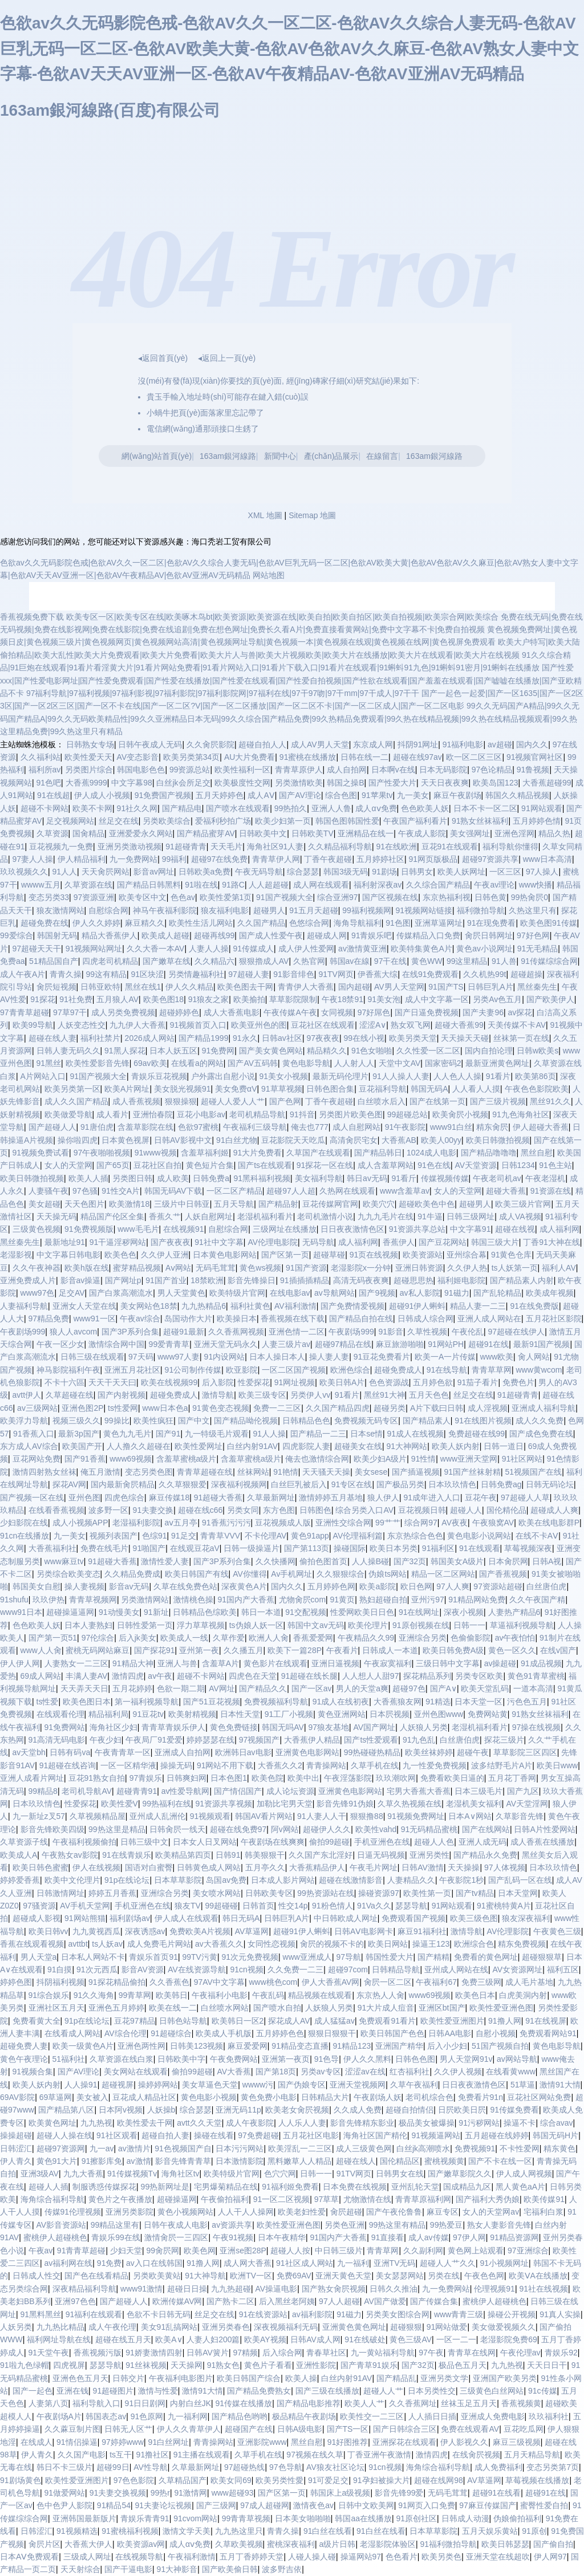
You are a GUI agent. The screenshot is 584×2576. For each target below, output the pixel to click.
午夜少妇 (105, 1739)
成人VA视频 (520, 1216)
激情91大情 (560, 2084)
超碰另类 (389, 1408)
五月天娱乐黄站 (490, 2531)
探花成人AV (289, 2020)
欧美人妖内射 (456, 1446)
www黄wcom (539, 1369)
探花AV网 (69, 1484)
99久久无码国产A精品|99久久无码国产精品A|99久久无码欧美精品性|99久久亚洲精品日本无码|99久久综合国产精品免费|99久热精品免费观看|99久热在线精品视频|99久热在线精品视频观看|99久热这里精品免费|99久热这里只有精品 (289, 718)
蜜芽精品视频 (137, 1267)
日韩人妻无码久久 (68, 1050)
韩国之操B (345, 782)
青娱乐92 (561, 2352)
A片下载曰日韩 (436, 1408)
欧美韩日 (172, 1995)
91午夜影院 (405, 1127)
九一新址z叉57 (39, 1816)
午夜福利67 (436, 1982)
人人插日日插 (432, 2416)
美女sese (371, 1471)
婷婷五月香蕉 (112, 1893)
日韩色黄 (490, 897)
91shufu (14, 1599)
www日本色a (165, 1408)
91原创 (534, 2531)
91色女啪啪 (371, 1050)
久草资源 (52, 833)
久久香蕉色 (169, 1982)
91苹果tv (377, 795)
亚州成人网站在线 (456, 1969)
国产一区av (311, 1688)
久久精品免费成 (132, 1573)
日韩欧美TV (312, 833)
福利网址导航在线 (59, 2339)
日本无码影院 (443, 769)
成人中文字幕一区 (437, 999)
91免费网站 (65, 1727)
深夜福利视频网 (239, 1484)
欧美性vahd (375, 1829)
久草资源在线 (88, 884)
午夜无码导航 (259, 871)
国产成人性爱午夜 (271, 935)
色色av (183, 897)
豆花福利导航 (383, 1088)
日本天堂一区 (478, 1701)
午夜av (41, 2250)
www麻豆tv (64, 1561)
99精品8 (43, 1791)
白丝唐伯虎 (546, 1586)
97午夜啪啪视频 (102, 1152)
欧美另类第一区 (72, 1088)
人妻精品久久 (411, 1880)
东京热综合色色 (415, 1535)
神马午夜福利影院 (165, 910)
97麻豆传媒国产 (487, 2505)
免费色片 (518, 1382)
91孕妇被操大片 (381, 2480)
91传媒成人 (253, 948)
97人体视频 (504, 1867)
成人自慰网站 (356, 1127)
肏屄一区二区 (388, 1982)
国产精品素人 (427, 1420)
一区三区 (505, 871)
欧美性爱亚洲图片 (452, 2020)
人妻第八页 (48, 2403)
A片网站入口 (43, 1076)
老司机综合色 (429, 2097)
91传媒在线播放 (244, 2403)
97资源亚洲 (94, 897)
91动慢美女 (119, 1612)
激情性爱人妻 (165, 1561)
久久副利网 (423, 2250)
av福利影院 (312, 2314)
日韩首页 (258, 1905)
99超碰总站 (407, 1114)
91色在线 (434, 1165)
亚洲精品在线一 (366, 833)
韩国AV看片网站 (264, 1816)
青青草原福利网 (423, 2199)
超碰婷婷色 (179, 1012)
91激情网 (191, 2492)
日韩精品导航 (396, 1969)
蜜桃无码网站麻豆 (97, 1650)
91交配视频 (305, 1612)
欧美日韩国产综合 (249, 2378)
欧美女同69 (231, 2480)
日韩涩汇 (16, 2148)
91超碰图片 (113, 2390)
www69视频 (131, 1458)
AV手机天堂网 (85, 1905)
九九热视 (96, 2122)
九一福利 (353, 2263)
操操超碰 (16, 2135)
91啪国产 (149, 1548)
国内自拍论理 (489, 1050)
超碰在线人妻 (52, 1038)
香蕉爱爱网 (313, 1637)
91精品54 (114, 2505)
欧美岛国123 (495, 782)
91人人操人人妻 (400, 1076)
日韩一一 (469, 1625)
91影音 (390, 1331)
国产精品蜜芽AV (206, 833)
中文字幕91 (470, 1229)
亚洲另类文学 (444, 2378)
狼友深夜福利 (526, 1918)
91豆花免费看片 (382, 1356)
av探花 (520, 1012)
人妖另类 (16, 2326)
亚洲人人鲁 (331, 808)
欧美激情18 (129, 1203)
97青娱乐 (146, 1778)
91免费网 (218, 1050)
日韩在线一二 (364, 757)
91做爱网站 (65, 2492)
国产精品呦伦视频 (246, 1420)
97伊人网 (469, 2237)
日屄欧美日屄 (462, 2109)
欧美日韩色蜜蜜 (40, 1867)
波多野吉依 (282, 2569)
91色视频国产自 (183, 2148)
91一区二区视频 (281, 2199)
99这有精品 (106, 974)
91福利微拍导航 (448, 2544)
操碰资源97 (378, 1893)
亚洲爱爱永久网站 (141, 833)
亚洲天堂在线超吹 (498, 2556)
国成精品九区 (467, 2186)
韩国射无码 (57, 935)
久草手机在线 (375, 1765)
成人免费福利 (498, 2467)
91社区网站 (522, 1458)
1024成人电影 (431, 1152)
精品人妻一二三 (478, 1306)
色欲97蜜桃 (198, 1127)
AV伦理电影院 (273, 1242)
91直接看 (387, 2237)
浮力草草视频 (201, 1625)
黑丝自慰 (537, 1152)
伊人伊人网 (20, 1663)
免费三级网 (481, 1982)
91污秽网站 (479, 2122)
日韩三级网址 (470, 1216)
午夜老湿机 (545, 1178)
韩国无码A (429, 1088)
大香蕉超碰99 (546, 782)
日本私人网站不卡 (93, 1956)
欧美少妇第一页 (283, 820)
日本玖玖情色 (452, 1484)
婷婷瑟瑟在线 (210, 1739)
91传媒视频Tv (132, 2173)
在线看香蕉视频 (56, 1510)
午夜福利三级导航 (255, 1127)
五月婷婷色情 (537, 820)
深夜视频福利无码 (286, 2326)
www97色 (38, 1292)
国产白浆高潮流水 (121, 1292)
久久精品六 (214, 961)
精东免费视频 (522, 1943)
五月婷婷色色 (280, 2033)
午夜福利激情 (192, 2556)
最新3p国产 (78, 1433)
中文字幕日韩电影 (68, 1254)
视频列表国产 (113, 1535)
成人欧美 (173, 1178)
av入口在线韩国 (154, 2263)
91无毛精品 (537, 948)
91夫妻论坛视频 (163, 2505)
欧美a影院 (377, 1586)
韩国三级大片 (495, 1242)
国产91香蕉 (85, 1458)
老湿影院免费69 (508, 2339)
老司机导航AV (87, 1791)
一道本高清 (533, 1688)
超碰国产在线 (249, 2428)
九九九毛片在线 (385, 1216)
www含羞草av (404, 1190)
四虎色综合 (124, 1497)
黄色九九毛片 (127, 1433)
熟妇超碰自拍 (383, 1599)
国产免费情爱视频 (352, 1306)
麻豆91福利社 (422, 1931)
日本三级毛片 (478, 1791)
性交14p (292, 1905)
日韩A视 (546, 1561)
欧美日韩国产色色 (392, 2033)
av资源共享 (232, 2224)
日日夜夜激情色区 (352, 1229)
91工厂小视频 (289, 1714)
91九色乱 (419, 1739)
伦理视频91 (494, 2288)
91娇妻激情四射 (153, 2352)
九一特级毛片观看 (217, 1433)
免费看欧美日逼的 (452, 1778)
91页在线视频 (374, 1254)
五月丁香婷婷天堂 (251, 2556)
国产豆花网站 (443, 1242)
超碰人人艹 (383, 2390)
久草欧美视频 (239, 2544)
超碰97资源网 (61, 2148)
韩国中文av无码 (315, 1625)
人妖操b (161, 2109)
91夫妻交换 (153, 1510)
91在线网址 (419, 1612)
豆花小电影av (201, 1114)
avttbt (78, 1943)
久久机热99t (484, 974)
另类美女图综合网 (397, 2314)
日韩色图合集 (330, 1088)
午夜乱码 (268, 1995)
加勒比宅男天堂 (285, 1803)
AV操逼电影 (277, 2288)
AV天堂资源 (476, 1165)
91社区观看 (116, 2135)
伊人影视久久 (464, 2442)
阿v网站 (285, 1829)
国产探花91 (154, 1650)
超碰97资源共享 (490, 859)
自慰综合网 (108, 910)
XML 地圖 (265, 515)
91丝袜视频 (146, 2365)
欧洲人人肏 (269, 1637)
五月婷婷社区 (380, 859)
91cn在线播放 (24, 1535)
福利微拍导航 (481, 910)
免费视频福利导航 (276, 1701)
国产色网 (285, 1101)
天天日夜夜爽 (445, 782)
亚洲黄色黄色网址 (354, 2326)
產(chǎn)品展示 (331, 456)
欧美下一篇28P (294, 1650)
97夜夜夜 (322, 1038)
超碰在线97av (417, 757)
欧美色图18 (163, 999)
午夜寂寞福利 (388, 1663)
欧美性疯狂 (153, 1420)
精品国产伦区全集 (112, 1216)
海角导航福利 (358, 922)
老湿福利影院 (136, 1522)
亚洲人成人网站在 (489, 1318)
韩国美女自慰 (36, 1586)
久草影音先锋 (520, 1816)
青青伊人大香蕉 (306, 986)
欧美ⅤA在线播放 (538, 2275)
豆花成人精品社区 (144, 2097)
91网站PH (446, 1344)
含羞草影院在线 (145, 1127)
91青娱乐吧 (371, 935)
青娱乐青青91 (144, 2518)
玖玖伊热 (48, 1599)
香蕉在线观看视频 (32, 1943)
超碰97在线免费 (219, 859)
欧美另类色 (441, 2556)
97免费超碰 (258, 2135)
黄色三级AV (411, 2339)
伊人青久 (16, 2161)
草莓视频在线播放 (537, 2480)
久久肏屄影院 (210, 744)
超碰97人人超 (290, 1190)
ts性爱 (47, 1701)
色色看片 (401, 2556)
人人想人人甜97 (370, 1675)
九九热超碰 (231, 2288)
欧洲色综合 (350, 1369)
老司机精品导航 (257, 1114)
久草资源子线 (24, 1841)
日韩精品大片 (325, 2097)
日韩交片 (128, 2378)
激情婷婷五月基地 (331, 1497)
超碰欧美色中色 (427, 1203)
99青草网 (135, 1995)
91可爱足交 (328, 2480)
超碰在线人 (356, 2161)
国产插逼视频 (416, 1471)
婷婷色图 (16, 1982)
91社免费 (75, 999)
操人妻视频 (84, 1586)
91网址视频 (294, 1382)
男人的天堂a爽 (362, 1688)
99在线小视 (364, 1038)
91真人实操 (560, 2314)
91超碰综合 (171, 2033)
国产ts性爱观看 (371, 1739)
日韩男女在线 (400, 2173)
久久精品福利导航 (340, 846)
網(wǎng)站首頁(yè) (156, 456)
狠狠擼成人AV (264, 961)
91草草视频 (281, 1088)
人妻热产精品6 (514, 1612)
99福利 (174, 859)
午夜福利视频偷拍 (84, 1841)
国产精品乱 (396, 2378)
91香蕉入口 (33, 1433)
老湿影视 (16, 1254)
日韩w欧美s (537, 1050)
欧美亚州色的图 (259, 1024)
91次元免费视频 (250, 1956)
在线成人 (36, 2442)
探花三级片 (504, 1739)
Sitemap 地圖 (312, 515)
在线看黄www (510, 2071)
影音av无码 (129, 1586)
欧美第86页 (535, 1076)
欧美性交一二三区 (372, 2416)
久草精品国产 (182, 2480)
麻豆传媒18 (169, 1497)
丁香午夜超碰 (328, 859)
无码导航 (318, 1242)
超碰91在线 (488, 1344)
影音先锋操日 (251, 1280)
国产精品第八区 (66, 2109)
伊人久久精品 (189, 986)
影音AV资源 (142, 1969)
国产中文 (194, 1420)
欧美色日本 (475, 1995)
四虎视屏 (69, 2365)
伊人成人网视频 (524, 2173)
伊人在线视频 (96, 1867)
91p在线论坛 (126, 1880)
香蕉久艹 (165, 1216)
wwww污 (257, 2084)
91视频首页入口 (198, 1024)
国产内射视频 (121, 1394)
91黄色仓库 (511, 1254)
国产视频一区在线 (32, 1497)
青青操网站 (326, 1765)
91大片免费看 (257, 1152)
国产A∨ (443, 1688)
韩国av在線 (350, 961)
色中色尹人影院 (64, 2505)
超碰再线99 (214, 935)
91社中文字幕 (219, 1242)
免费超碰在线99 (476, 1433)
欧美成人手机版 (224, 2033)
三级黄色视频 (36, 1229)
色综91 (154, 1535)
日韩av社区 (282, 1038)
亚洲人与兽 (177, 1663)
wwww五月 (40, 884)
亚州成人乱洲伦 (157, 1816)
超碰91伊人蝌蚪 (417, 1306)
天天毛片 (226, 846)
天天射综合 (80, 2569)
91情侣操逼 (77, 2442)
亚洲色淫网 (514, 833)
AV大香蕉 (234, 2071)
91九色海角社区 (520, 1114)
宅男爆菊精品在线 (226, 2186)
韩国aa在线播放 (363, 2518)
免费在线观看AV (470, 2428)
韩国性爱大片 (389, 1956)
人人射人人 (354, 1063)
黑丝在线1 (143, 986)
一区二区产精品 (234, 1190)
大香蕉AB (399, 1140)
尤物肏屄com (302, 1599)
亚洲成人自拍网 (182, 1752)
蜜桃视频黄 (444, 2161)
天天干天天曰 (112, 1382)
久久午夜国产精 (537, 1599)
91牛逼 (430, 1216)
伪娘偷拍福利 (517, 2518)
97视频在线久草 (314, 2454)
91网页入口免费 (426, 2505)
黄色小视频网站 (185, 2211)
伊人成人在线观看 (186, 1918)
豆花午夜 (481, 1497)
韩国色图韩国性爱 (347, 820)
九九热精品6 (203, 1306)
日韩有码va (70, 1752)
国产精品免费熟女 (259, 2390)
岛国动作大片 (188, 1318)
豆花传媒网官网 (330, 1203)
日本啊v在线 (393, 769)
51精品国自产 (53, 961)
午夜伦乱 (468, 1331)
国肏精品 (88, 833)
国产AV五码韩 (253, 1063)
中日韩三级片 (339, 2250)
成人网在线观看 (321, 884)
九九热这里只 (239, 2531)
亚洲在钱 (72, 2390)
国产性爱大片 (392, 782)
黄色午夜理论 (24, 2059)
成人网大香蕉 (247, 2263)
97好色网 (533, 935)
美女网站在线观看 (136, 2071)
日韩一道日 (504, 1446)
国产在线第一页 (437, 1101)
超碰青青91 (136, 1791)
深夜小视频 (464, 1612)
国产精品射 (278, 1203)
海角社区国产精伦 (375, 2135)
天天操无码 (56, 1216)
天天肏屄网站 (105, 871)
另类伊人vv (310, 1394)
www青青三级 (458, 2314)
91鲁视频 (533, 769)
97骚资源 (39, 1905)
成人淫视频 (488, 1408)
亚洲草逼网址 (439, 922)
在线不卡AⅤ (537, 1535)
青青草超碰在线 (205, 1471)
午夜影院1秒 (461, 1880)
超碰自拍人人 (262, 744)
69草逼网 (55, 2097)
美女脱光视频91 (182, 1088)
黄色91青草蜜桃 (536, 1675)
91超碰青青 (185, 846)
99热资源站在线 (325, 1893)
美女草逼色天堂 (210, 2084)
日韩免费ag (501, 1484)
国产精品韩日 (378, 1152)
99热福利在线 (166, 1803)
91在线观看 (479, 1548)
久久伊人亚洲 (165, 1254)
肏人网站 (534, 1356)
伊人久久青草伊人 (189, 2428)
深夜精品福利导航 (84, 2288)
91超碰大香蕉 (218, 1497)
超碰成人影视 (36, 1918)
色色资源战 (389, 1382)
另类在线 (444, 2275)
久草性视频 (427, 1331)
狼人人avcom (73, 1331)
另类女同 (243, 1510)
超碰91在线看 (496, 2492)
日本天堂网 (518, 1893)
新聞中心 (280, 456)
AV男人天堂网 (399, 986)
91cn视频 (246, 1969)
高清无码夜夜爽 (361, 1280)
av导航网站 (334, 1292)
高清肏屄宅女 (354, 1140)
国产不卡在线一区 (500, 2161)
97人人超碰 (339, 2301)
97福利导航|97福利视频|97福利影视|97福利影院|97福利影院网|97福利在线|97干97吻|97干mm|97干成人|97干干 (222, 693)
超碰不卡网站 (44, 808)
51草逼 (523, 2084)
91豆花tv (148, 1714)
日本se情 (366, 1433)
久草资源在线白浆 (121, 2059)
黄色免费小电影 (269, 2097)
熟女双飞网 (411, 1024)
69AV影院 (17, 2097)
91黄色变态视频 (220, 1408)
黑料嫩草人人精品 (299, 2161)
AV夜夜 (454, 1522)
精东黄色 (559, 2148)
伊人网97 (550, 2556)
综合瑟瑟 (303, 871)
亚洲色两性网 (141, 2045)
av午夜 (160, 1675)
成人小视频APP (80, 1522)
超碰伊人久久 (327, 1829)
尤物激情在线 (367, 2199)
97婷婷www (123, 2442)
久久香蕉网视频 (236, 1331)
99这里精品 (467, 961)
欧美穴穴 (379, 1203)
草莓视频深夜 (528, 1548)
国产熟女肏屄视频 (334, 2288)
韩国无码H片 (555, 2135)
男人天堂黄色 (181, 1292)
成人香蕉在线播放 (542, 1841)
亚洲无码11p (238, 2109)
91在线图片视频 (483, 1420)
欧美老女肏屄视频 (297, 2109)
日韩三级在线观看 (92, 1356)
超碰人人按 (290, 2250)
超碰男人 (269, 910)
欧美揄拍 (249, 999)
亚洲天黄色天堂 (343, 2275)
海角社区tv (180, 2173)
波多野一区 (108, 1510)
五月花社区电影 (311, 2135)
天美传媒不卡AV (517, 1024)
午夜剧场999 (22, 1331)
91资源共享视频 (224, 1803)
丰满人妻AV (87, 1675)
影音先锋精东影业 (362, 2122)
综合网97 (420, 1522)
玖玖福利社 (549, 2416)
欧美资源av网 (141, 2544)
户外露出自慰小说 (223, 1076)
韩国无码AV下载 (173, 1190)
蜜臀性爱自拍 (544, 2505)
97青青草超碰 (24, 1012)
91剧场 (384, 871)
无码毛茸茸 (216, 1267)
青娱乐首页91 (153, 1956)
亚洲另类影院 (129, 2211)
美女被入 (92, 2097)
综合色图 (341, 795)
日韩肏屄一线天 (177, 1829)
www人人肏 (41, 1650)
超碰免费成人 (398, 1369)
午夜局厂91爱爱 (153, 1739)
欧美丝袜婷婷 (429, 1752)
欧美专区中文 (143, 897)
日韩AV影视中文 (183, 1140)
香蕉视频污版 (97, 2352)
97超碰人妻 (248, 974)
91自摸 (59, 1969)
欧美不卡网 (92, 808)
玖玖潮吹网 (396, 1778)
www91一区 (95, 1318)
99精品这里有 (115, 2224)
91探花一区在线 (325, 1165)
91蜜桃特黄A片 (504, 1905)
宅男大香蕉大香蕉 (419, 1791)
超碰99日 (112, 2467)
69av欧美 (150, 1063)
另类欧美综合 (166, 820)
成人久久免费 (539, 1420)
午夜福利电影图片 (181, 2378)
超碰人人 (466, 1510)
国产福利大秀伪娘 (488, 2199)
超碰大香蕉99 (459, 1024)
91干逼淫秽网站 (118, 1242)
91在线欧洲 (396, 846)
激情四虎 (128, 1675)
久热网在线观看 (347, 1190)
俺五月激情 (100, 1471)
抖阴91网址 (418, 744)
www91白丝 (451, 1127)
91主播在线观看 (201, 2454)
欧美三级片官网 (523, 1203)
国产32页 (410, 1561)
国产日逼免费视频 (427, 1012)
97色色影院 (134, 2480)
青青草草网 (492, 1369)
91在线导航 (447, 1369)
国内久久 (532, 744)
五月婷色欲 (433, 1382)
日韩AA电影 (449, 2033)
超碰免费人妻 (24, 2045)
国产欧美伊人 (550, 999)
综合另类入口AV (364, 1510)
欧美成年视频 (550, 1292)
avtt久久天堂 (199, 2122)
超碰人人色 (434, 1841)
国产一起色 (32, 2390)
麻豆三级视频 (517, 2442)
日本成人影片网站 (283, 1880)
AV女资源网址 (517, 1969)
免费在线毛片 (104, 1548)
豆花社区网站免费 (539, 2097)
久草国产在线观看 (318, 1152)
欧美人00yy (441, 1140)
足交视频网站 (70, 820)
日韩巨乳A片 (490, 986)
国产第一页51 (53, 1637)
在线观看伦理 (60, 1714)
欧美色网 (200, 2250)
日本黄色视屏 (125, 1140)
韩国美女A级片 (457, 1561)
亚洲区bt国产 (442, 2007)
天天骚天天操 (326, 1471)
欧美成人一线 (184, 1637)
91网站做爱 (447, 2326)
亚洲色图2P (82, 1408)
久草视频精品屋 (97, 1816)
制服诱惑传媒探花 (104, 2186)
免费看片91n (480, 2097)
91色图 (398, 922)
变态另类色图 (149, 1471)
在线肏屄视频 (476, 2454)
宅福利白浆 (543, 2211)
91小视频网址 (504, 2263)
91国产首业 (165, 1280)
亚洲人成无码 (482, 1841)
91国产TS (445, 986)
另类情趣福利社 (196, 974)
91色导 (326, 2059)
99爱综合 (16, 935)
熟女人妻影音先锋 (499, 2224)
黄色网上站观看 (476, 2250)
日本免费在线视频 (355, 2186)
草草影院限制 (293, 999)
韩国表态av (106, 2416)
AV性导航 (150, 2467)
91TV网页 (335, 974)
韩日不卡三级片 (64, 2467)
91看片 (498, 1076)
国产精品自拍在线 (361, 1318)
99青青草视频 (246, 2518)
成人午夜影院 (250, 2122)
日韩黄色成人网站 (209, 1867)
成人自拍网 (347, 769)
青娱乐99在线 (115, 2237)
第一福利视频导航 (147, 1701)
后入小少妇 (447, 2045)
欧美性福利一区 (242, 769)
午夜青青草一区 (123, 1752)
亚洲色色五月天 (80, 2378)
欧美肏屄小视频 (460, 1114)
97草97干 (70, 1012)
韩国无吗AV (283, 1727)
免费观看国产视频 (413, 1918)
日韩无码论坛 (550, 1484)
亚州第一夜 (199, 1650)
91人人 (65, 871)
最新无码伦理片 (340, 1076)
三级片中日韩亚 (182, 1203)
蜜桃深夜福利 (291, 2544)
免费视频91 (475, 2148)
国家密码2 (443, 1063)
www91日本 (21, 1612)
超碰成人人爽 (554, 1510)
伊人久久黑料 (367, 2059)
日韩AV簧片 (207, 2352)
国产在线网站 (486, 1829)
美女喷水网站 (217, 1893)
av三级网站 (37, 1408)
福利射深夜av (378, 884)
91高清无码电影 (57, 1739)
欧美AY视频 (265, 2339)
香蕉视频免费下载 (32, 616)
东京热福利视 (447, 897)
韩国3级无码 (345, 871)
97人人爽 (452, 1586)
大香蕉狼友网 (397, 1701)
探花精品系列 (427, 1675)
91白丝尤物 (236, 1140)
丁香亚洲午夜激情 (379, 2454)
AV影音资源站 (61, 2224)
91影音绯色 (293, 974)
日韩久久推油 (393, 2288)
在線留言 (382, 456)
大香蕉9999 (86, 782)
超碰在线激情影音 (351, 1880)
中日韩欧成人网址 (346, 1918)
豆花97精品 (134, 2020)
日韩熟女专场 (90, 744)
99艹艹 (387, 1522)
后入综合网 (282, 2352)
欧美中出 (303, 1778)
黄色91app (310, 1535)
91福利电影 (463, 744)
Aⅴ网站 (178, 1267)
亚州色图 (84, 1497)
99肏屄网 (163, 2250)
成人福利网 (559, 1229)
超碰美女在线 (358, 1446)
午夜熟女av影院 (70, 1854)
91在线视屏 (545, 2020)
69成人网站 (41, 1675)
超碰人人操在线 (64, 2135)
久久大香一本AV (156, 948)
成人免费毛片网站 (159, 1943)
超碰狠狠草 (542, 1956)
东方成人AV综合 (29, 1446)
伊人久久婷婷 (96, 922)
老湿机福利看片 (265, 1216)
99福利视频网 (366, 910)
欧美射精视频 (192, 1714)
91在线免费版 (534, 1306)
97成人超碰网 (264, 2505)
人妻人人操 (209, 948)
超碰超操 (526, 974)
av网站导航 (517, 2059)
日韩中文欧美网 (366, 2505)
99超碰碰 (221, 1905)
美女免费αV (236, 1088)
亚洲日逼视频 (335, 1663)
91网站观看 (541, 808)
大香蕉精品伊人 (317, 1867)
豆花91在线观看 (449, 846)
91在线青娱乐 (126, 1854)
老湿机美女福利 (474, 1803)
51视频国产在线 (533, 1471)
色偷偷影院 (470, 1637)
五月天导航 (234, 1203)
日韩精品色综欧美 (205, 1612)
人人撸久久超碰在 (139, 1446)
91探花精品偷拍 (116, 1982)
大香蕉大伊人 (88, 2544)
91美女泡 (384, 999)
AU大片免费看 (249, 757)
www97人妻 (178, 1356)
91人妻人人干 (321, 1816)
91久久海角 (94, 1995)
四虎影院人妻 (306, 1446)
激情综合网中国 (116, 1344)
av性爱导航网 (185, 1791)
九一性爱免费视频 (435, 1765)
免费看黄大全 (36, 2020)
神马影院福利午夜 (68, 1369)
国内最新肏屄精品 (123, 1484)
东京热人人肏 (380, 1995)
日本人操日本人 (277, 1356)
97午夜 (431, 2352)
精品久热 (554, 833)
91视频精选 (77, 2531)
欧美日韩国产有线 (197, 1573)
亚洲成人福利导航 (543, 1408)
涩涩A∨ (372, 1024)
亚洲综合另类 (423, 1637)
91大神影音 (177, 2569)
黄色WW (426, 961)
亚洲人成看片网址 (32, 1778)
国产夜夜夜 (170, 1242)
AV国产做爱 (385, 2301)
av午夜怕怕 (515, 1637)
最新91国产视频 (541, 1344)
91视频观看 (210, 1816)
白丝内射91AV (252, 1446)
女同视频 (337, 1012)
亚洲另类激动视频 (129, 846)
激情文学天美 (186, 2531)
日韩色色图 (415, 2059)
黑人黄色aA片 (520, 2186)
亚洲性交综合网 (343, 1522)
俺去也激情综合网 (317, 1458)
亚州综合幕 (466, 1254)
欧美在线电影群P (548, 1522)
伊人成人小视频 (102, 795)
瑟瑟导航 (411, 1905)
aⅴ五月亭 (181, 1522)
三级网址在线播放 (285, 1229)
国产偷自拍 (553, 2544)
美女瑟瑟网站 (400, 2275)
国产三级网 (216, 2505)
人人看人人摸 (476, 1088)
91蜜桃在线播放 (307, 757)
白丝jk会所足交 (183, 782)
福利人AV (559, 1267)
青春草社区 (326, 2352)
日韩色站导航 (183, 2020)
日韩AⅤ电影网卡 (363, 1931)
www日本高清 (547, 859)
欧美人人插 (88, 1178)
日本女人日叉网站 (205, 1841)
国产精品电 (182, 808)
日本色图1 (228, 1778)
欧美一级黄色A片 (82, 2045)
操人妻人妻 (329, 1356)
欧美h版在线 (86, 1267)
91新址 (156, 1612)
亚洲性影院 (316, 2365)
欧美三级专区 (262, 1394)
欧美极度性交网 (242, 782)
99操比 (116, 1420)
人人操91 (81, 2084)
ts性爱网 (123, 1408)
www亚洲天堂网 (468, 1458)
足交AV (72, 1292)
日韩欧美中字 (181, 2059)
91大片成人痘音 (386, 2007)
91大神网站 (407, 1446)
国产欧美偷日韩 (230, 2569)
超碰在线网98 (438, 2480)
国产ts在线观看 (265, 1165)
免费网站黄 (488, 1714)
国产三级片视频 (498, 1101)
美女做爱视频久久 (504, 2326)
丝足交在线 (119, 820)
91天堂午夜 (49, 2352)
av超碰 (500, 744)
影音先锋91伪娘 (345, 1803)
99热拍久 (290, 808)
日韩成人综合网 (425, 1318)
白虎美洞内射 (523, 1995)
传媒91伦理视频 (73, 2211)
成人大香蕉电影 (231, 1012)
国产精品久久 (263, 1688)
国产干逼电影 (128, 2569)
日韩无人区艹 (128, 2428)
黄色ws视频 (260, 1267)
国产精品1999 (203, 1038)
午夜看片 (342, 1650)
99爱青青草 (169, 1344)
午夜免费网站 (234, 2059)
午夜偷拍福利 (225, 2199)
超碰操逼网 (177, 2199)
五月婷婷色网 (331, 1586)
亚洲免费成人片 (28, 1280)
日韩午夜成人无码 (150, 744)
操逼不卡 (520, 2122)
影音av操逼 (80, 1280)
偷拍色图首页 (323, 1561)
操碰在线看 (214, 2135)
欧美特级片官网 (237, 1292)
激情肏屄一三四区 (176, 2237)
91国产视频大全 (284, 897)
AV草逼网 (252, 1931)
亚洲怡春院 (153, 1114)
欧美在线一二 (173, 2007)
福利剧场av (130, 1918)
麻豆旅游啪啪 (400, 1344)
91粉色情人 (332, 1905)
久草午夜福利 (414, 2084)
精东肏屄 (492, 1127)
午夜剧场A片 (59, 2416)
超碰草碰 (329, 1254)
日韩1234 (518, 1165)
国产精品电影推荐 (308, 2403)
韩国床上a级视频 (340, 2492)
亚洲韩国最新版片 (84, 2518)
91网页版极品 (433, 859)
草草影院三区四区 (525, 1752)
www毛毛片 (138, 1229)
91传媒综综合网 (549, 961)
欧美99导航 (33, 1024)
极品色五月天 (462, 2365)
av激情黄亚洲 (362, 948)
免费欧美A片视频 (199, 1931)
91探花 (42, 999)
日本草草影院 (178, 1880)
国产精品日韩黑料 (149, 884)
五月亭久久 (265, 1867)
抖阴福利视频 (60, 1982)
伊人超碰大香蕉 (541, 1127)
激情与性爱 (158, 2390)
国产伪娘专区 (302, 2084)
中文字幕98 (131, 782)
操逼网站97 (361, 2556)
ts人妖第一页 (515, 1267)
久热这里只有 (533, 910)
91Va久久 (374, 1905)
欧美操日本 (237, 1318)
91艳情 (285, 1471)
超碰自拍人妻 (165, 2135)
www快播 (535, 884)
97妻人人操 (33, 859)
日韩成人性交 (36, 2275)
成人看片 (112, 1114)
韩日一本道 (261, 1612)
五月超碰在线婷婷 (497, 2135)
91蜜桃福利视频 (130, 2531)
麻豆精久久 (145, 922)
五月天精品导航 (532, 2454)
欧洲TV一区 (251, 2275)
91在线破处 (365, 2339)
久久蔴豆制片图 (72, 2428)
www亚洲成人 (307, 1956)
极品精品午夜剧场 (304, 2416)
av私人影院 (420, 1292)
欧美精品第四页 (183, 1854)
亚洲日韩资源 (419, 1267)
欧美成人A (18, 1854)
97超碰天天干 (37, 948)
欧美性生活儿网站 (201, 922)
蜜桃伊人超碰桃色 (55, 2237)
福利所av (45, 769)
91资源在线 (550, 1190)
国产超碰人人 (52, 1127)
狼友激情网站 (60, 910)
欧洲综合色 (474, 1943)
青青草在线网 (472, 2352)
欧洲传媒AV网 (177, 2301)
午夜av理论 (494, 884)
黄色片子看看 (268, 2365)
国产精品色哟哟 (239, 2416)
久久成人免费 (358, 2109)
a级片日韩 (337, 2544)
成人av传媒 (428, 2237)
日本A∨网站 (469, 1816)
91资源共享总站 (417, 1229)
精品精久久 (327, 1050)
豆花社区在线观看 (323, 1024)
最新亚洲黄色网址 (497, 1063)
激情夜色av (313, 2505)
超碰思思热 (413, 1280)
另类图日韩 (132, 1178)
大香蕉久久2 (280, 1765)
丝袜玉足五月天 (469, 2403)
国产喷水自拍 (277, 2007)
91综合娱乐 (49, 1995)
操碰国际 (350, 1548)
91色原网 (147, 2416)
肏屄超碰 (346, 2211)
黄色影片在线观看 (275, 1663)
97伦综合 (98, 1637)
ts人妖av (107, 1943)
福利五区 (563, 1969)
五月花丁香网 (512, 1778)
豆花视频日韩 (422, 1510)
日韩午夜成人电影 (176, 2224)
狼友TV (188, 1905)
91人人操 (269, 1433)
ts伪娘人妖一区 (256, 1625)
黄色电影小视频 (209, 2097)
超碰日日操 (187, 2288)
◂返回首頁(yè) (163, 358)
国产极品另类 (400, 1484)
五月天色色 (429, 1394)
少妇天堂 (126, 2250)
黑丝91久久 (550, 1101)
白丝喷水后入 (381, 1101)
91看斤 (403, 1178)
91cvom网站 (195, 2518)
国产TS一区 (348, 2428)
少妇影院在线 (24, 1522)
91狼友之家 (208, 999)
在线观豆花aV (195, 1548)
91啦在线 (201, 884)
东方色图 (279, 1510)
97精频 (245, 2352)
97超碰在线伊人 (516, 1331)
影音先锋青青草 (183, 2161)
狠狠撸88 (366, 1816)
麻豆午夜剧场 (457, 795)
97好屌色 (374, 1012)
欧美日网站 (388, 1943)
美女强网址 (470, 833)
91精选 (438, 1701)
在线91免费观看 (430, 974)
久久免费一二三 (295, 1969)
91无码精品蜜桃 (429, 1829)
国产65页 (112, 1165)
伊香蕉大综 (378, 974)
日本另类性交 (432, 2390)
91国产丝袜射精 (472, 1471)
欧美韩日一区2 (238, 2020)
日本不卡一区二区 (485, 808)
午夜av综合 (140, 1318)
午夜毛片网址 (374, 1867)
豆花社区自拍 (157, 1165)
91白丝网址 (168, 2442)
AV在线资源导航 (197, 1969)
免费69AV (294, 2275)
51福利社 (69, 2059)
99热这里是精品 (116, 1829)
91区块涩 (147, 974)
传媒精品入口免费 (428, 935)
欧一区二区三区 (474, 757)
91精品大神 (132, 1663)
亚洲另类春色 (226, 2326)
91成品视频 (541, 1663)
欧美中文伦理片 (72, 1880)
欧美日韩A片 (341, 1382)
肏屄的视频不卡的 (332, 1943)
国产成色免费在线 (541, 1433)
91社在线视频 (543, 2288)
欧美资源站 (423, 1254)
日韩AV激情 (423, 1867)
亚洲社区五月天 (56, 2007)
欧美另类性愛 (279, 2480)
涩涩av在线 (365, 2071)
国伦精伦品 (506, 1510)
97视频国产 (259, 1739)
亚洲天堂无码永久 (226, 1344)
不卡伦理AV (266, 1535)
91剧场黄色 (20, 2480)
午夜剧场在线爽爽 (273, 1841)
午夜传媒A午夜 (290, 1012)
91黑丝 (49, 1063)
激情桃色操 (193, 1599)
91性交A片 (121, 1190)
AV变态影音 (138, 757)
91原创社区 (416, 2518)
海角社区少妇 (113, 1727)
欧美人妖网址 (461, 871)
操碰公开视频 (512, 2314)
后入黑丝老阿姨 (287, 2301)
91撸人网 (504, 2020)
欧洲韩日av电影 (243, 1752)
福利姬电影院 (461, 1280)
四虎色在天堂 (253, 1675)
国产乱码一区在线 (520, 1880)
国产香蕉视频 (503, 1573)
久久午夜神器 (36, 1267)
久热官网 (309, 961)
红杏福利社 (409, 2071)
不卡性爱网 (520, 2148)
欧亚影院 (242, 1369)
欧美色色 (120, 1254)
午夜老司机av (497, 1178)
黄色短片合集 (210, 1165)
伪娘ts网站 (387, 1573)
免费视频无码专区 (366, 1420)
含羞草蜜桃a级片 (186, 1458)
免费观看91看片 (387, 2020)
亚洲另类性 (429, 1854)
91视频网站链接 (423, 910)
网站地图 (269, 575)
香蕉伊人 (399, 1242)
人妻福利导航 (24, 1306)
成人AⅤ (261, 795)
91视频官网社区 (534, 757)
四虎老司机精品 (110, 961)
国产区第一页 (285, 1254)
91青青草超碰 (81, 2250)
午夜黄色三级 (557, 1931)
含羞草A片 (220, 1663)
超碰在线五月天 (123, 2339)
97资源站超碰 (497, 1586)
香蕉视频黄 (521, 2403)
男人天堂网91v (466, 2059)
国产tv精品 (475, 1893)
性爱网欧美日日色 (362, 1612)
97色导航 (285, 2467)
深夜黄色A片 (243, 1586)
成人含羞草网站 (385, 1165)
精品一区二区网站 (443, 1573)
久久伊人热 (467, 1267)
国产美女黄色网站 (271, 1050)
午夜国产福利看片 (415, 820)
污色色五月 (527, 1701)
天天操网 (186, 2365)
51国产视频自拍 (500, 2045)
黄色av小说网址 (484, 948)
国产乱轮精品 (497, 1292)
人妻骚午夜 (48, 1190)
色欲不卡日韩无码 (158, 2314)
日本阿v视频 (121, 2109)
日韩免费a (211, 1178)
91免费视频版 (88, 1229)
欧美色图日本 (87, 1701)
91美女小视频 (284, 1076)
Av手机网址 (291, 1573)
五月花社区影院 (554, 1318)
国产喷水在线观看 (238, 808)
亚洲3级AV (40, 2173)
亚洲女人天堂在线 (84, 1306)
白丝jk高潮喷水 (423, 2148)
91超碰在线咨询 (67, 1765)
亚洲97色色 (75, 2301)
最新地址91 (65, 1242)
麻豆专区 (443, 2211)
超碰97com (348, 1969)
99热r (160, 2492)
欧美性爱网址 (198, 1446)
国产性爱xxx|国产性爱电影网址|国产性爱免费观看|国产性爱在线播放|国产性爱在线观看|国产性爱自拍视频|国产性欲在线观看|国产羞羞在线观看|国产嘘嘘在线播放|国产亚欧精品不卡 (291, 680)
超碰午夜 (473, 1752)
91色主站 (555, 1165)
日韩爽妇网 (186, 1778)
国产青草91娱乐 (369, 2365)
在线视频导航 (139, 2556)
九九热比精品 (60, 2326)
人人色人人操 (457, 1076)
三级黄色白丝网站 (492, 2390)
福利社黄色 (250, 1306)
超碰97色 (408, 1688)
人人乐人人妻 (302, 2122)
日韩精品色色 (306, 1420)
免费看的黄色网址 (486, 1956)
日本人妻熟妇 (88, 1625)
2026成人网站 (150, 1038)
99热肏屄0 (529, 897)
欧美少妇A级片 (380, 1458)
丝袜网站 (253, 1471)
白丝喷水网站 (225, 2007)
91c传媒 (542, 2390)
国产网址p (123, 1280)
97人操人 (542, 871)
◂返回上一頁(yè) (227, 358)
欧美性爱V (119, 1803)
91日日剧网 (145, 2403)
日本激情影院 (239, 2161)
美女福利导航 (319, 1178)
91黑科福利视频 (261, 1178)
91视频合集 (33, 2071)
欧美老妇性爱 (302, 2211)
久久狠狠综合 (340, 1573)
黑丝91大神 (384, 1394)
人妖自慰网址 (209, 1216)
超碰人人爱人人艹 (233, 1101)
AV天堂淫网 (527, 1803)
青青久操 (66, 974)
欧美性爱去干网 (145, 2122)
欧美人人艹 (364, 2403)
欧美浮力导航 (24, 1420)
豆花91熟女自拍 (96, 1778)
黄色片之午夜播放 (120, 2199)
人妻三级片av (286, 1344)
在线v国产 (558, 1650)
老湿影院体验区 (388, 2544)
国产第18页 (276, 2071)
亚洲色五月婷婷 (116, 2007)
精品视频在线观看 (320, 1995)
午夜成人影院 (422, 833)
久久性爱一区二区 (428, 1050)
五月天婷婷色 (220, 795)
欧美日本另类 (393, 1548)
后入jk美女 (137, 1637)
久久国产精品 (261, 922)
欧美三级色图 (474, 1918)
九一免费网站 (133, 859)
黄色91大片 (57, 2161)
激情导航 (218, 1394)
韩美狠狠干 (265, 1854)
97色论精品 (492, 769)
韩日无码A (240, 1918)
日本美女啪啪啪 (303, 2518)
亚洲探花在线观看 (404, 2442)
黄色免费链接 (234, 1727)
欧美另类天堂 (413, 1038)
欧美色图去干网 (245, 986)
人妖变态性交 (82, 1024)
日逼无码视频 (381, 1854)
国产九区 (523, 1791)
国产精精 (433, 1956)
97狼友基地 (328, 1727)
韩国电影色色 (141, 769)
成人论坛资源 (290, 1791)
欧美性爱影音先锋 (97, 1063)
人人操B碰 (370, 1561)
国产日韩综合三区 (405, 2428)
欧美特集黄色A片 (421, 948)
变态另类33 (49, 897)
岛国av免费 (226, 1880)
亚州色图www (438, 1714)
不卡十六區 (64, 1382)
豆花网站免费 (36, 1458)
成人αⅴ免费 (375, 808)
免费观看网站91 (548, 2033)
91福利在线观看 (94, 2314)
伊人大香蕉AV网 (331, 1982)
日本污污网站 (239, 2148)
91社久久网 (137, 808)
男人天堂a (39, 1956)
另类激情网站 (145, 1599)
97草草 (326, 2199)
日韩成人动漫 (465, 2518)
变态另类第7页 (552, 2467)
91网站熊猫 (85, 1918)
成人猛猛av (334, 2020)
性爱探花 (254, 1382)
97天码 (140, 1356)
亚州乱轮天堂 (415, 2186)
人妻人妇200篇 (213, 2339)
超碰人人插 (48, 2186)
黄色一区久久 (512, 1650)
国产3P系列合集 (130, 1331)
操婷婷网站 (158, 2084)
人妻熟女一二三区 (76, 1663)
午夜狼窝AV (493, 1522)
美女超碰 (44, 1203)
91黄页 (342, 1599)
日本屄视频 (389, 1714)
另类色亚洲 (344, 2224)
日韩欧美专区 (269, 1893)
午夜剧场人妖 (378, 2097)
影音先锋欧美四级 (52, 1829)
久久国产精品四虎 (338, 1408)
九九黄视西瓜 (96, 1931)
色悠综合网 (309, 922)
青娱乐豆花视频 (159, 1076)
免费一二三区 (277, 1408)
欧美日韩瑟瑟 (505, 2544)
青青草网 (383, 2250)
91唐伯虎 (96, 1127)
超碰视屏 (117, 2084)
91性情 (423, 1458)
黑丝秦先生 (537, 986)
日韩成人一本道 (390, 1650)
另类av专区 (321, 2071)
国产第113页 (306, 1548)
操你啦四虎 (78, 1140)
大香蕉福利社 (52, 1548)
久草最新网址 (271, 1497)
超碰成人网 (327, 935)
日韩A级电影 (299, 2428)
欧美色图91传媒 (548, 922)
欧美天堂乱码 (485, 1688)
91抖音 (302, 1114)
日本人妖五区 (173, 1050)
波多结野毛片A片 (501, 1765)
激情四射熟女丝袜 (44, 1471)
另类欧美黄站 (157, 2275)
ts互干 (121, 2454)
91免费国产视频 (163, 795)
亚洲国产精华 (399, 2045)
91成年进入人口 (431, 1497)
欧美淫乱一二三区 (300, 2148)
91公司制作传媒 (193, 1369)
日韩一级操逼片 (251, 1548)
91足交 (183, 1535)
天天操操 (464, 1867)
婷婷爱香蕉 (20, 1880)
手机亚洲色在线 (382, 1841)
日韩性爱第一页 (145, 1625)
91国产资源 (306, 1267)
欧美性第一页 (427, 1893)
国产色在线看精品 (96, 2275)
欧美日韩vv (48, 1931)
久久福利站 (40, 757)
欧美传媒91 (544, 2199)
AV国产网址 (375, 1727)
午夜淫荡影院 (348, 1778)
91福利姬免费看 (290, 2186)
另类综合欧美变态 (68, 1573)
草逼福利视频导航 (522, 1625)
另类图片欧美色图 (351, 1114)
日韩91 (228, 1854)
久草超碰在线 (70, 1394)
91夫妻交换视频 (118, 2492)
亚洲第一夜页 (286, 2059)
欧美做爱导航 (68, 1114)
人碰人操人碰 (312, 2556)
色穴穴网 (280, 2173)
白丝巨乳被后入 (299, 1484)
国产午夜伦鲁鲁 (394, 2211)
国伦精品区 (400, 2161)
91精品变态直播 (299, 2045)
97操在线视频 (536, 1727)
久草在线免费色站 (185, 1586)
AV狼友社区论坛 (335, 2467)
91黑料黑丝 (41, 2314)
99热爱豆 (446, 2224)
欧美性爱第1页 (226, 897)
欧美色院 (267, 1778)
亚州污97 (427, 1599)
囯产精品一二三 (318, 1433)
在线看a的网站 (197, 1063)
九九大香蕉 (83, 2173)
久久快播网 (275, 1561)
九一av (102, 2148)
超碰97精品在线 (343, 1344)
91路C (233, 884)
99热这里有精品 (397, 2224)
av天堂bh (29, 1752)
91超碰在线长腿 (309, 1675)
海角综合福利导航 (52, 2199)
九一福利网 (188, 2416)
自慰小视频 (496, 2033)
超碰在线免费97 (238, 1829)
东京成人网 (373, 744)
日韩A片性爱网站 (544, 1829)
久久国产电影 (82, 2454)
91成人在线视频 (415, 1433)
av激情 (139, 2161)
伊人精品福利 (82, 859)
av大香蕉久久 (219, 1943)
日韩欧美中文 (263, 833)
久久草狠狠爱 (182, 1484)
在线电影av (290, 1292)
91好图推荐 (347, 2442)
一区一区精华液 (128, 1765)
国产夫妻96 (483, 1012)
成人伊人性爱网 (306, 948)
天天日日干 (547, 2365)
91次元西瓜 (96, 1969)
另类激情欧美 (299, 782)
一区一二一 (456, 2339)
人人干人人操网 (246, 2211)
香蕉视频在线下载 (293, 1318)
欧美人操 (301, 2378)
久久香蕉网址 (413, 2403)
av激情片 (134, 2148)
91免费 (109, 2263)
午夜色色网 (484, 2275)
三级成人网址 (87, 2556)
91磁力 (456, 1292)
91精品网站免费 (476, 1599)
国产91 (168, 1433)
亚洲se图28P (243, 2250)
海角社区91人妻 (275, 846)
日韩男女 (417, 871)
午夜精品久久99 (366, 1637)
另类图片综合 (89, 769)
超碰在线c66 (200, 1510)
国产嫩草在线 (166, 961)
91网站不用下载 (225, 1765)
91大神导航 (205, 2275)
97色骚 (85, 1190)
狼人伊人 (383, 1497)
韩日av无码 (367, 1178)
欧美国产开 (82, 1446)
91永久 (245, 1038)
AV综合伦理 (125, 2033)
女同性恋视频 (271, 1943)
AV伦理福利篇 (358, 1535)
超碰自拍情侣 (409, 2109)
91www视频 (156, 1152)
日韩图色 (315, 1510)
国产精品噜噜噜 (489, 1152)
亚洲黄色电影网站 (307, 1752)
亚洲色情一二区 (297, 1331)
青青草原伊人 (299, 769)
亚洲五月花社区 (132, 1369)
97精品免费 (49, 1318)
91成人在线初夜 (341, 1701)
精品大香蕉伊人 (109, 935)
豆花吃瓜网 (524, 2428)
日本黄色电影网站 (225, 1254)
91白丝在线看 (327, 2531)
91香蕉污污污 (226, 1522)
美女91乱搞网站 (169, 2326)
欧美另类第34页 (191, 757)
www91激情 (141, 2288)
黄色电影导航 (306, 1063)
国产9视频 (377, 1292)
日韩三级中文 (144, 1841)
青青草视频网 (93, 1599)
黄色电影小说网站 (479, 1535)
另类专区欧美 (479, 1675)
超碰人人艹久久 (448, 2263)
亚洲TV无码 (395, 2263)
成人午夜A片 (22, 974)
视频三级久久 (76, 1420)
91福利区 (438, 1548)
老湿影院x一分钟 (361, 1267)
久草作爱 (229, 1637)
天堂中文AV (400, 1063)
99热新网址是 (165, 2186)
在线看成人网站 (72, 2033)
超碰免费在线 (44, 922)
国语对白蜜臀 (149, 1867)
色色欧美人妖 (425, 808)
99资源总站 (189, 769)
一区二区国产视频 (294, 1369)
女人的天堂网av (491, 2211)
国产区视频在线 (390, 897)
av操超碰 (500, 1663)
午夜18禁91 (342, 999)
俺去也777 (309, 1127)
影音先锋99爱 (399, 2492)
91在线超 (53, 795)
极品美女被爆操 (427, 2122)
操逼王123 (430, 1943)
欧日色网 (416, 1586)
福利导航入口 (96, 2403)
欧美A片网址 (126, 1088)
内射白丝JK (190, 2403)
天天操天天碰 (465, 1038)
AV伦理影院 (508, 1931)
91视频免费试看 (41, 1152)
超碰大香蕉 (506, 1190)
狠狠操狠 (181, 1101)
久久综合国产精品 (438, 884)
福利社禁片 (100, 1038)
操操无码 (176, 1765)
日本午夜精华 (282, 2237)
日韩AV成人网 (315, 2339)
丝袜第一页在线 (521, 1038)
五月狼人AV (117, 999)
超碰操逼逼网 (70, 1612)
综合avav (556, 2122)
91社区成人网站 (304, 2263)
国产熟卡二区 (230, 2301)
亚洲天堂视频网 (358, 2084)
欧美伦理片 (368, 1625)
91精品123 (351, 2045)
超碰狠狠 (406, 2326)
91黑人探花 (124, 1050)
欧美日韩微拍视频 (498, 1140)
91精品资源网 (514, 2237)
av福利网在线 (68, 2263)
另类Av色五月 (497, 999)
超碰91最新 (183, 1331)
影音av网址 (153, 871)
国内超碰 (354, 986)
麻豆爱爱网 (247, 2045)
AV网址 (222, 1688)
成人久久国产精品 (76, 1101)
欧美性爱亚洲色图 (501, 2007)
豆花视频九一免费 (61, 846)
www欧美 (496, 1356)
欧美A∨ (168, 2339)
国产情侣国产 (238, 1791)
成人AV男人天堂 (320, 744)
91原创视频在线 (420, 1625)
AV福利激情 (295, 1306)
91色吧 (49, 782)
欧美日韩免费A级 (453, 1650)
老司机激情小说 (325, 1216)
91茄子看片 (477, 1382)
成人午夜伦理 (112, 2326)
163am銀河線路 (228, 456)
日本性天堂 (240, 1714)
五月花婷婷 (132, 1688)
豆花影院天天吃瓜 (293, 1140)
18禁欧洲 (207, 1280)
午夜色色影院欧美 (537, 1088)
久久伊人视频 (458, 2071)
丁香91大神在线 (551, 1242)
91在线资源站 (263, 2314)
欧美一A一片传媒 (445, 1356)
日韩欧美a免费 (205, 871)
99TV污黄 (199, 1956)
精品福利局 (108, 1714)
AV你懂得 (250, 1573)
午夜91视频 (233, 2237)
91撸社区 (152, 2454)
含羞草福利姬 (205, 1152)
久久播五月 (243, 1650)
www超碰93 (233, 2492)
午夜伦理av (520, 2352)
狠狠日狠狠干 (332, 2033)
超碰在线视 (515, 1229)
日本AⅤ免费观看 (29, 2556)
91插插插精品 (304, 1280)
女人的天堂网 (68, 1165)
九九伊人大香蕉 (137, 1024)
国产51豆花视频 (211, 1701)
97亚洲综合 (528, 2250)
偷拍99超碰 (329, 1841)
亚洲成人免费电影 (493, 2416)
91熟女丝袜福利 (480, 820)
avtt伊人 (27, 1394)
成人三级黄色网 (364, 2148)
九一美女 (413, 795)
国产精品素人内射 (522, 1280)
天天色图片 (84, 1203)
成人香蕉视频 (136, 1101)
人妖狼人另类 (424, 1727)
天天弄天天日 (84, 1688)
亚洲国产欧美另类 (505, 2378)
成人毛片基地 (529, 1982)
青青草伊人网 (276, 859)
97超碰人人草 (525, 1497)
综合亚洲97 (337, 897)
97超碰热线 (244, 2467)
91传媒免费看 (514, 2109)
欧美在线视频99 (169, 1382)
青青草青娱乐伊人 (173, 1727)
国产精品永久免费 (485, 1854)
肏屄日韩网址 (489, 935)
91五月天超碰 (313, 910)
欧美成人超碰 (165, 935)
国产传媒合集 (434, 2301)
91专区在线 (351, 1484)
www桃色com (273, 1982)
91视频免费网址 (415, 1816)
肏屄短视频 (56, 986)
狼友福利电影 (225, 910)
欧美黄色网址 (52, 2122)
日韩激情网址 (60, 1893)
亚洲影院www (261, 2442)
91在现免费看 (491, 922)
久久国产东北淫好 (320, 1854)
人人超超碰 (269, 884)
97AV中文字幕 (219, 1982)
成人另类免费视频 (123, 1012)
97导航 (348, 1956)
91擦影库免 (102, 2161)
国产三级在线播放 (327, 2390)
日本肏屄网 (508, 1561)
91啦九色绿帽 (24, 2365)
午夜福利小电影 (220, 1995)
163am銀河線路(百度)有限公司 (110, 110)
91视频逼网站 (435, 2135)
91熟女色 (223, 2365)
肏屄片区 (44, 2544)
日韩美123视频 (196, 2045)
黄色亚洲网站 (342, 1714)
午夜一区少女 (60, 1344)
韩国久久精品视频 (517, 795)
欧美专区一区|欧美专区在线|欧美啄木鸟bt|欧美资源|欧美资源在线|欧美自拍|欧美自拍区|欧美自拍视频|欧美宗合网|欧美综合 (282, 616)
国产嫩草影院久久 (460, 2173)
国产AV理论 (300, 795)
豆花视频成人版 (283, 1522)
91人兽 (504, 961)
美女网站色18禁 (148, 1306)
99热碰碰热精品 (372, 1752)
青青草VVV (220, 1535)
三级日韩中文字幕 (448, 1663)
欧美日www (557, 1765)
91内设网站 (224, 1356)
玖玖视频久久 (24, 871)
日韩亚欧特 (100, 986)
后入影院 (218, 1382)
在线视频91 (183, 1229)
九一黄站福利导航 (383, 2352)
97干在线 (390, 961)
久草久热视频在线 (409, 1803)
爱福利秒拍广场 (223, 820)
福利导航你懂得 (510, 846)
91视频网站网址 (94, 948)
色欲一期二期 (181, 1688)
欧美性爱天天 (88, 757)
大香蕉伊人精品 (312, 1739)
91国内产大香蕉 (245, 1599)
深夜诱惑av (145, 1931)
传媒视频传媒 (445, 1178)
